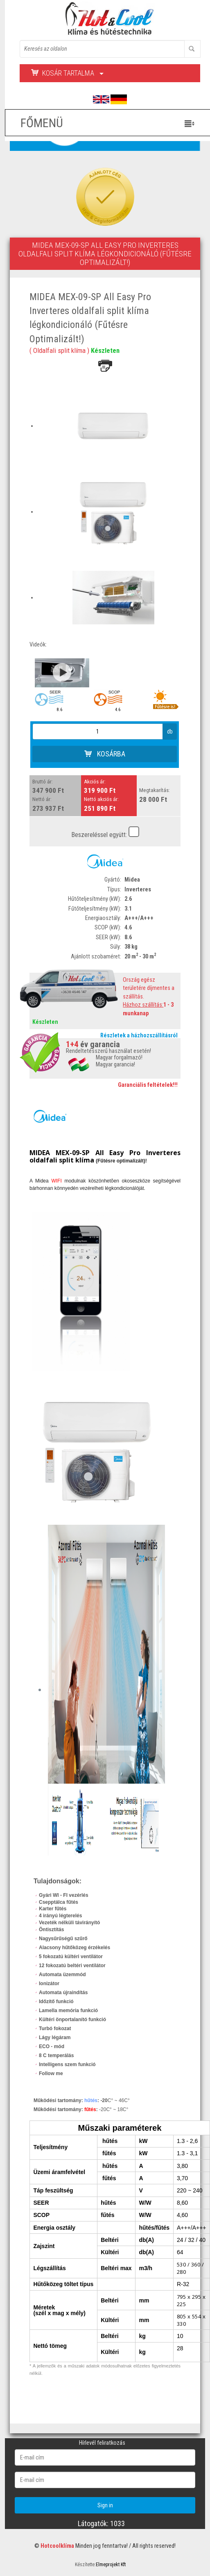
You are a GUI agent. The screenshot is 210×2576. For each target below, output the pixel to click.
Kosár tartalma (67, 72)
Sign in (105, 2505)
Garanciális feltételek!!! (148, 1085)
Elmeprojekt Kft (111, 2564)
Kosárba (104, 753)
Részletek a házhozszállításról (139, 1035)
